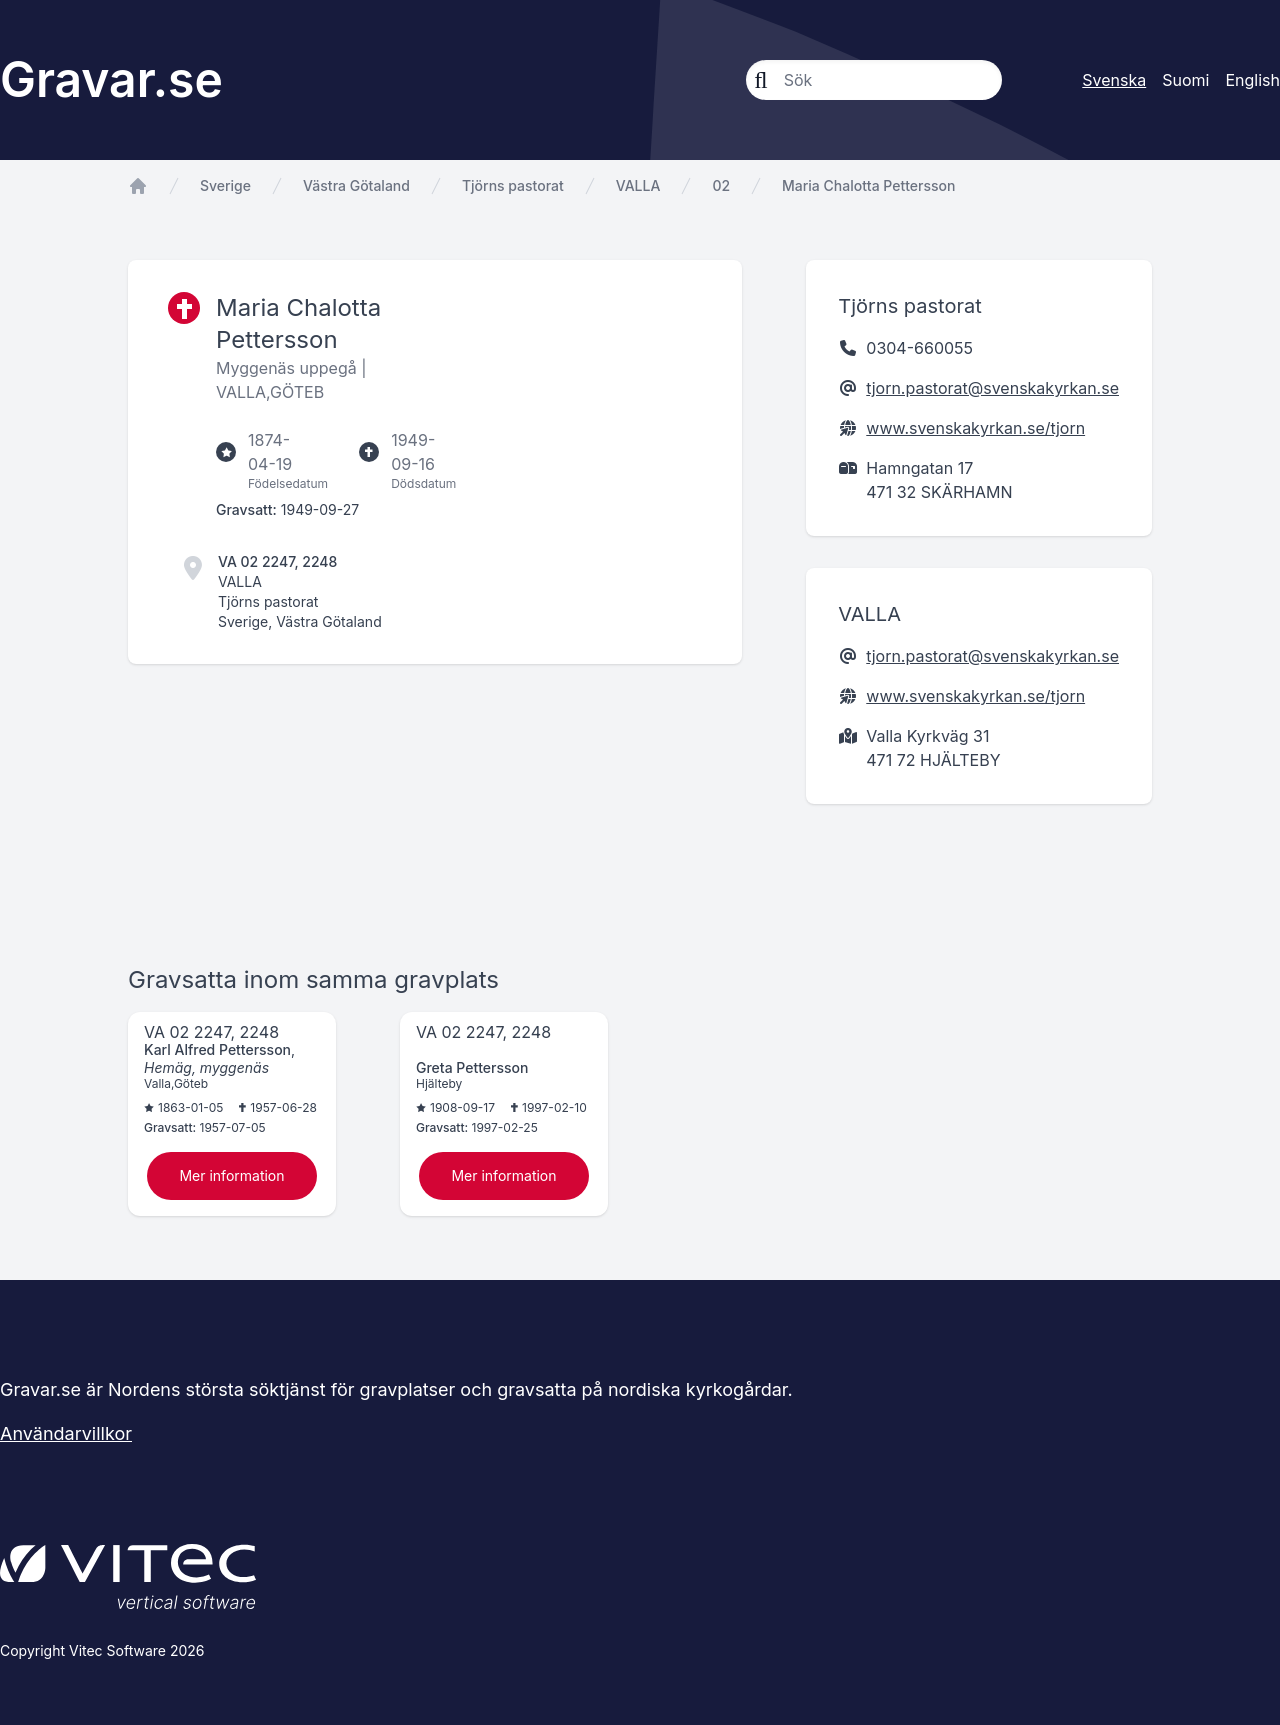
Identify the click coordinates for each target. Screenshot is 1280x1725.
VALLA (638, 185)
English (1252, 80)
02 (721, 185)
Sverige (225, 185)
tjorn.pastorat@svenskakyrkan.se (992, 388)
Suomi (1185, 80)
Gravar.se (111, 79)
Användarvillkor (66, 1433)
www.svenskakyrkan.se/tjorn (975, 428)
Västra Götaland (356, 185)
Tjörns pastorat (513, 185)
